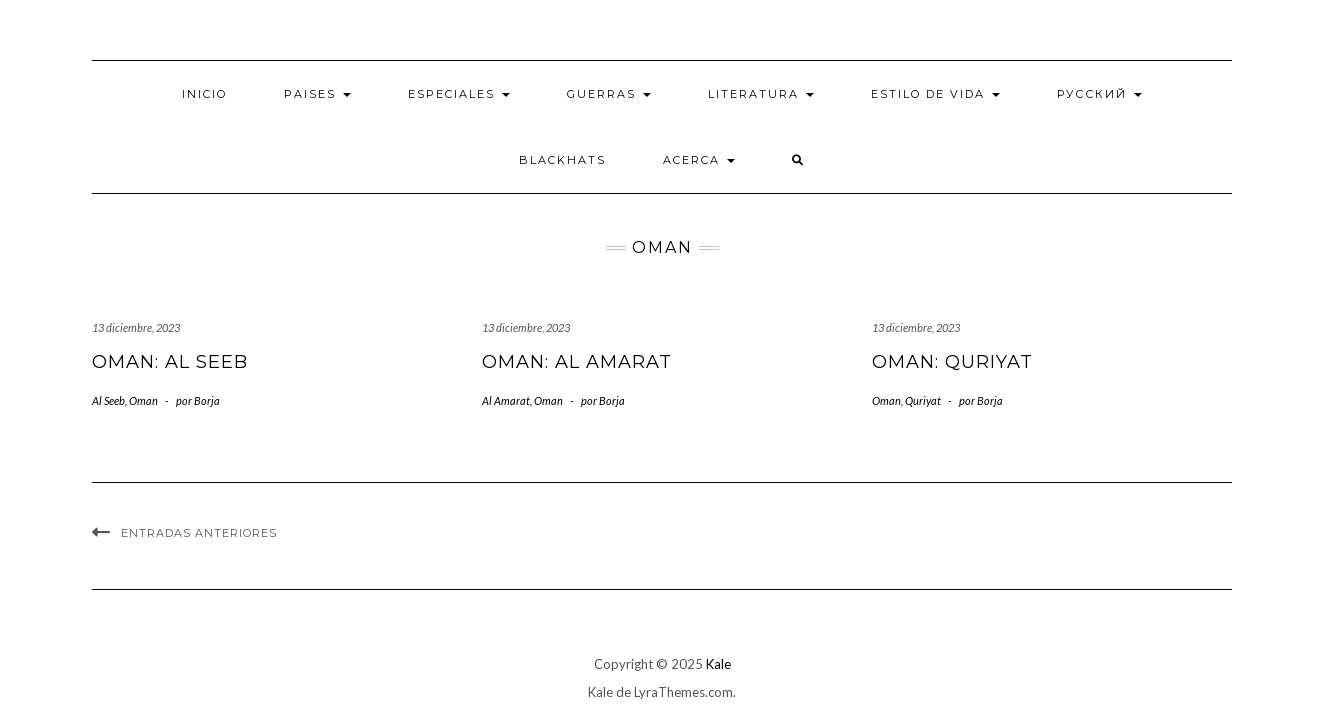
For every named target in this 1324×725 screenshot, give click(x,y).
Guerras (609, 94)
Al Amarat (506, 400)
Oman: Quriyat (952, 362)
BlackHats (562, 160)
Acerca (699, 160)
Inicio (204, 94)
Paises (317, 94)
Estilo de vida (935, 94)
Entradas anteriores (199, 533)
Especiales (459, 94)
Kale (718, 664)
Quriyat (923, 400)
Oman (143, 400)
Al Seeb (108, 400)
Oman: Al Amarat (577, 362)
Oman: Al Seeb (170, 362)
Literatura (761, 94)
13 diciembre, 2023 (136, 327)
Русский (1099, 94)
